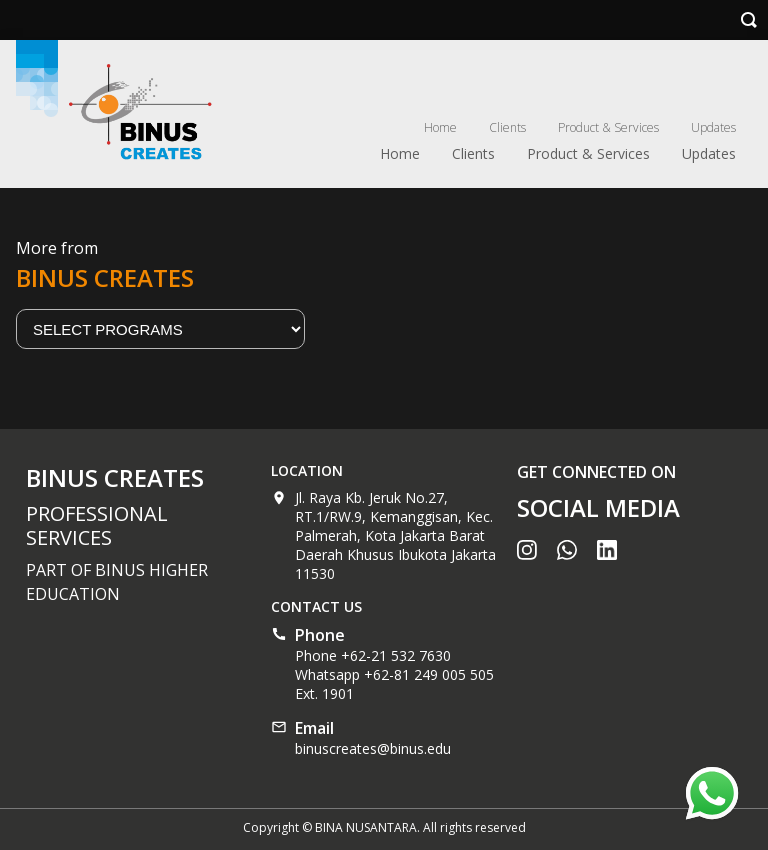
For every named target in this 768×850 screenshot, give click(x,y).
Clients (507, 127)
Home (440, 127)
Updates (713, 127)
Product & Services (608, 127)
